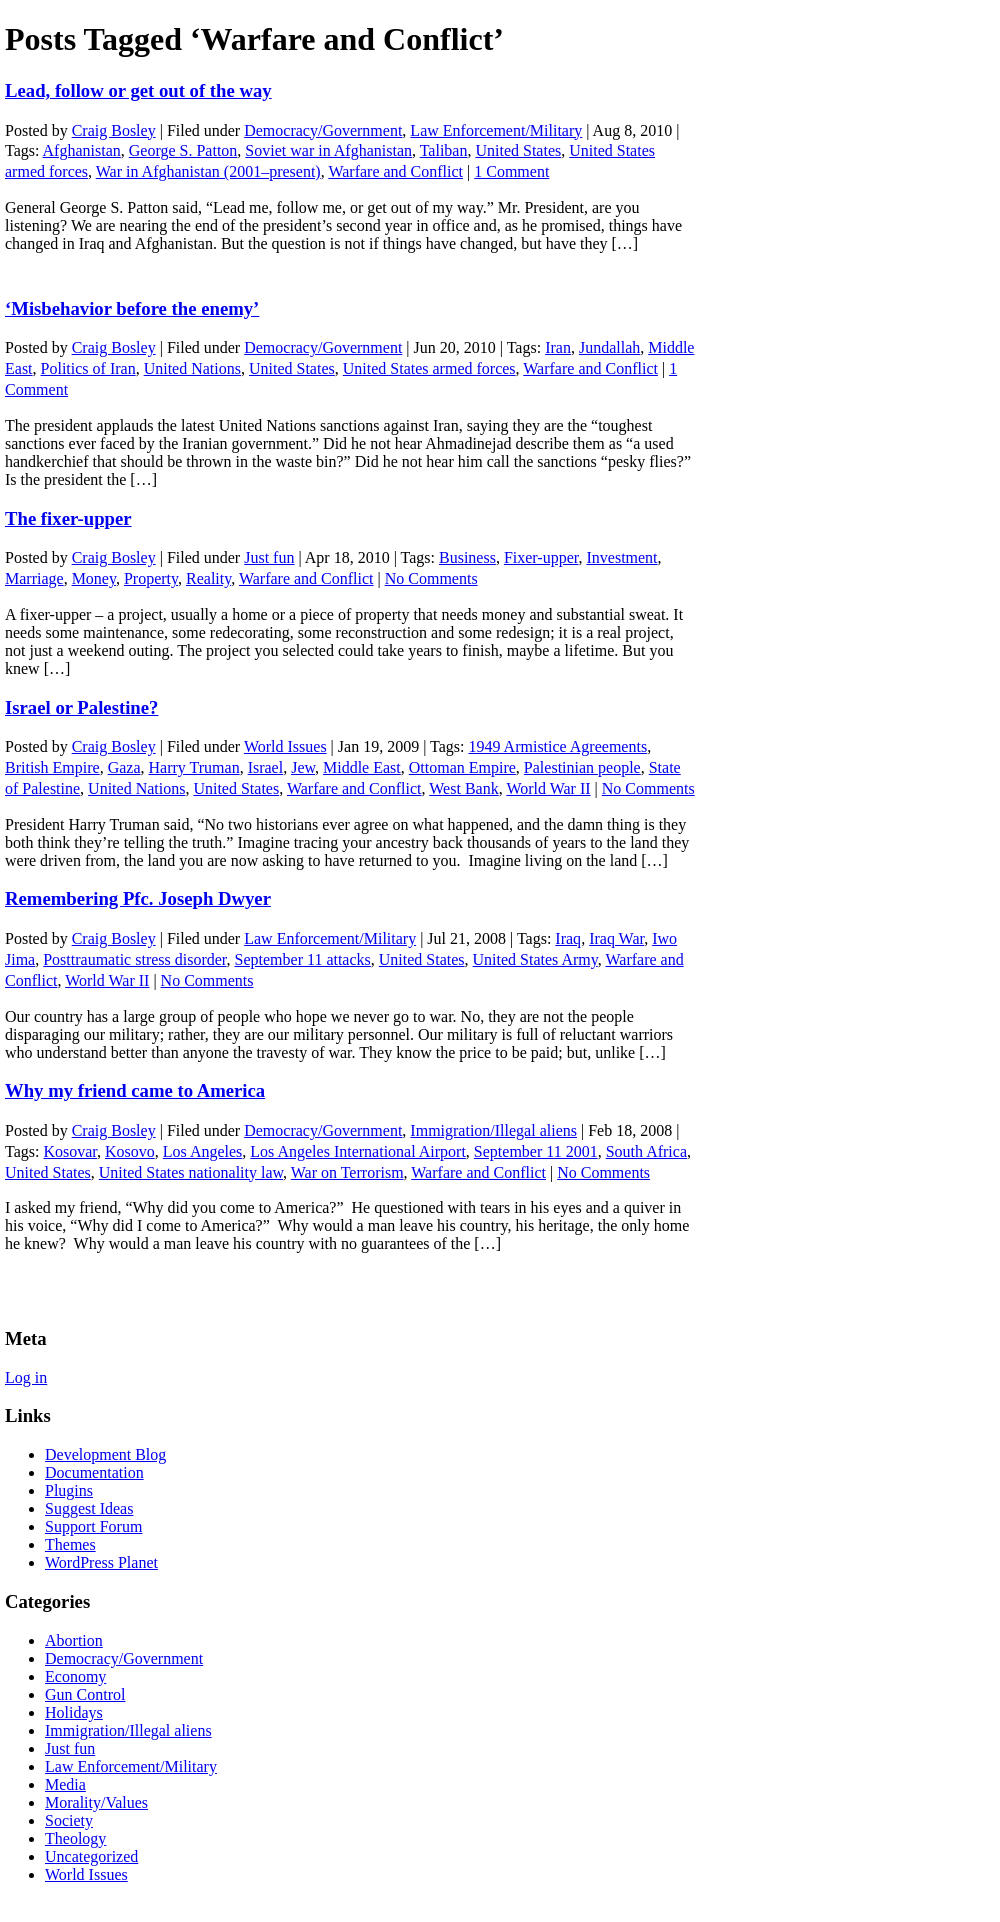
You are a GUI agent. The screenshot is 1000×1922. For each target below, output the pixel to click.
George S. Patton (183, 150)
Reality (208, 578)
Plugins (69, 1490)
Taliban (444, 150)
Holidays (74, 1712)
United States (518, 150)
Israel (266, 767)
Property (151, 578)
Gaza (124, 767)
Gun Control (85, 1694)
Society (69, 1820)
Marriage (34, 578)
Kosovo (130, 1151)
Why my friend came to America (135, 1090)
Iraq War (616, 938)
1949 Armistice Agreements (557, 746)
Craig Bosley (114, 130)
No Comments (431, 578)
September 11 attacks (303, 959)
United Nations (192, 368)
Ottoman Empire (462, 767)
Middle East (362, 767)
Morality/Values (96, 1802)
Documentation (94, 1472)
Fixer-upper (541, 557)
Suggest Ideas (89, 1508)
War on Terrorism (347, 1172)
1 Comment (511, 171)
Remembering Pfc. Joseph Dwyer (138, 898)
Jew (303, 767)
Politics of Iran (88, 368)
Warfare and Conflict (395, 171)
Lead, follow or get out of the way (138, 90)
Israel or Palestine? (81, 707)
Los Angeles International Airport (358, 1151)
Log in (26, 1377)
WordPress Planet (101, 1562)
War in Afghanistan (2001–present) (208, 171)
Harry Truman (194, 767)
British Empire (52, 767)
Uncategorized (91, 1856)
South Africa (646, 1151)
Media (65, 1784)
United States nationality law (191, 1172)
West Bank (463, 788)
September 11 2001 (536, 1151)
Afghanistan (82, 150)
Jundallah (609, 347)
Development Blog (105, 1454)
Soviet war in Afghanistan (328, 150)
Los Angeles (203, 1151)
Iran (558, 347)
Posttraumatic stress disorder (134, 959)
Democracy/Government (323, 130)
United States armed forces (429, 368)
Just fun (269, 557)
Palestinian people (582, 767)
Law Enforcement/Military (496, 130)
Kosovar (70, 1151)
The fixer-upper (68, 518)
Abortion (74, 1640)
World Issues (285, 746)
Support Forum (93, 1526)
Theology (75, 1838)
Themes (70, 1544)
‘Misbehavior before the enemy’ (132, 308)
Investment (621, 557)
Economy (75, 1676)
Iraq (568, 938)
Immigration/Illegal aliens (493, 1130)
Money (94, 578)
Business (467, 557)
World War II (548, 788)
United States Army (535, 959)
